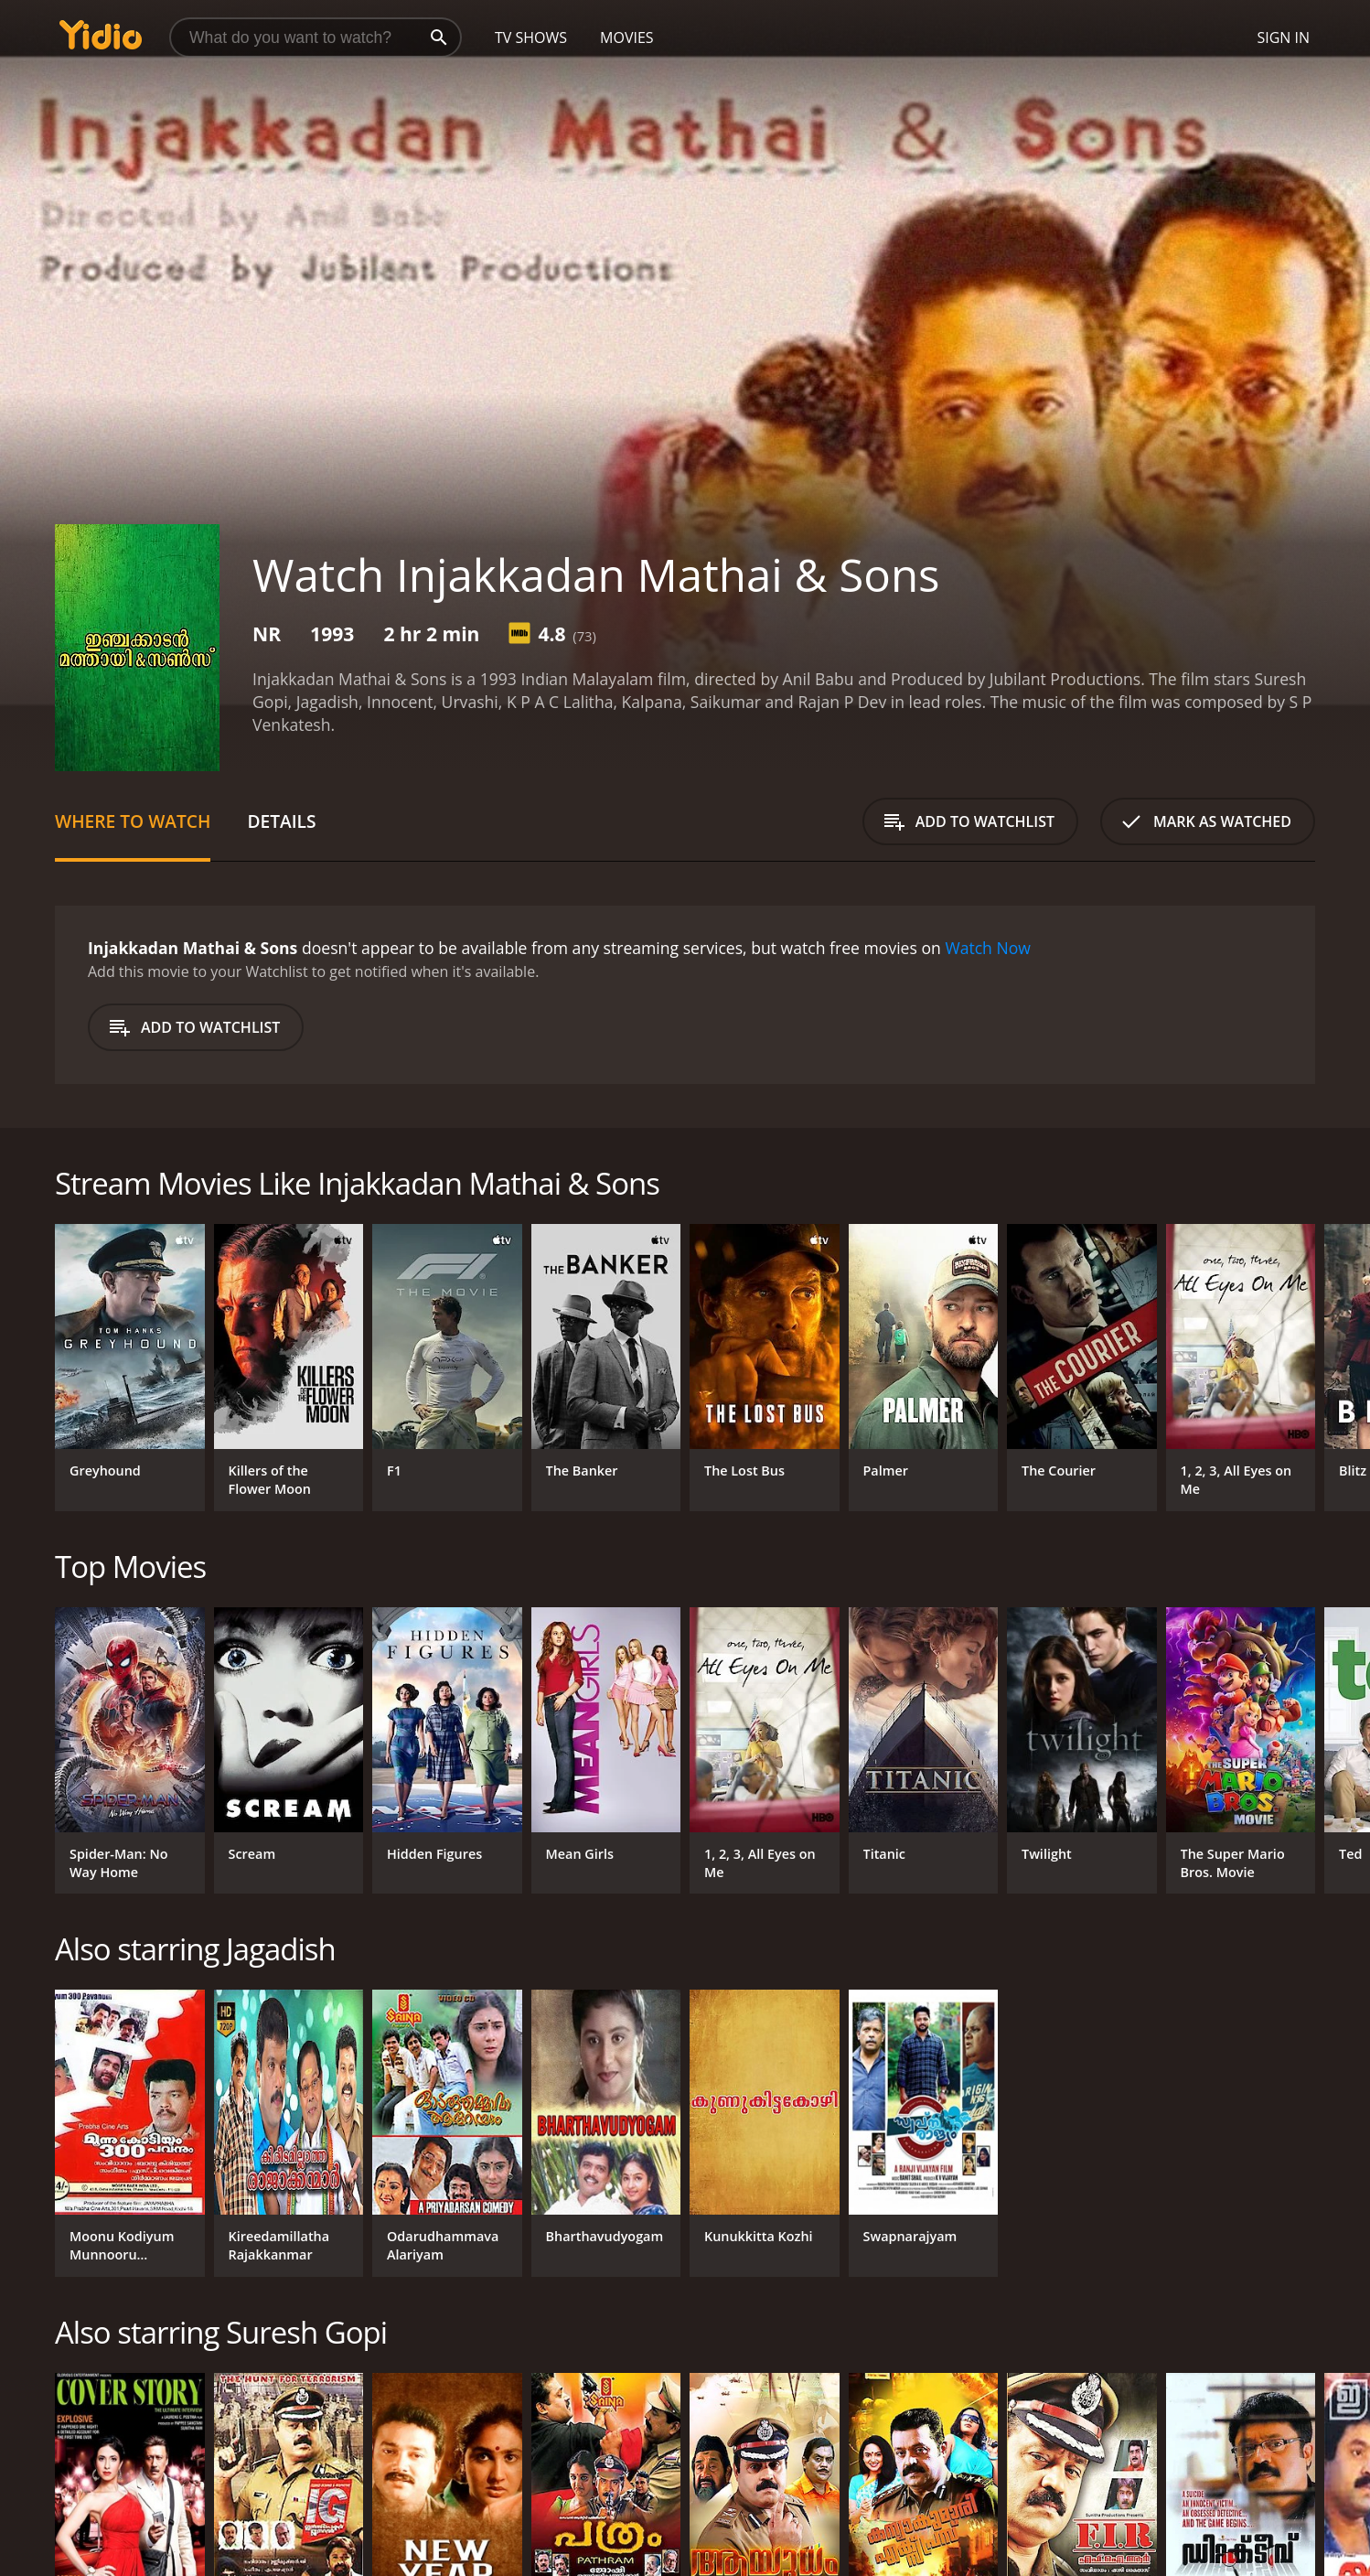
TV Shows (531, 37)
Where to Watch (132, 821)
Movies (627, 37)
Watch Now (988, 948)
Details (281, 821)
